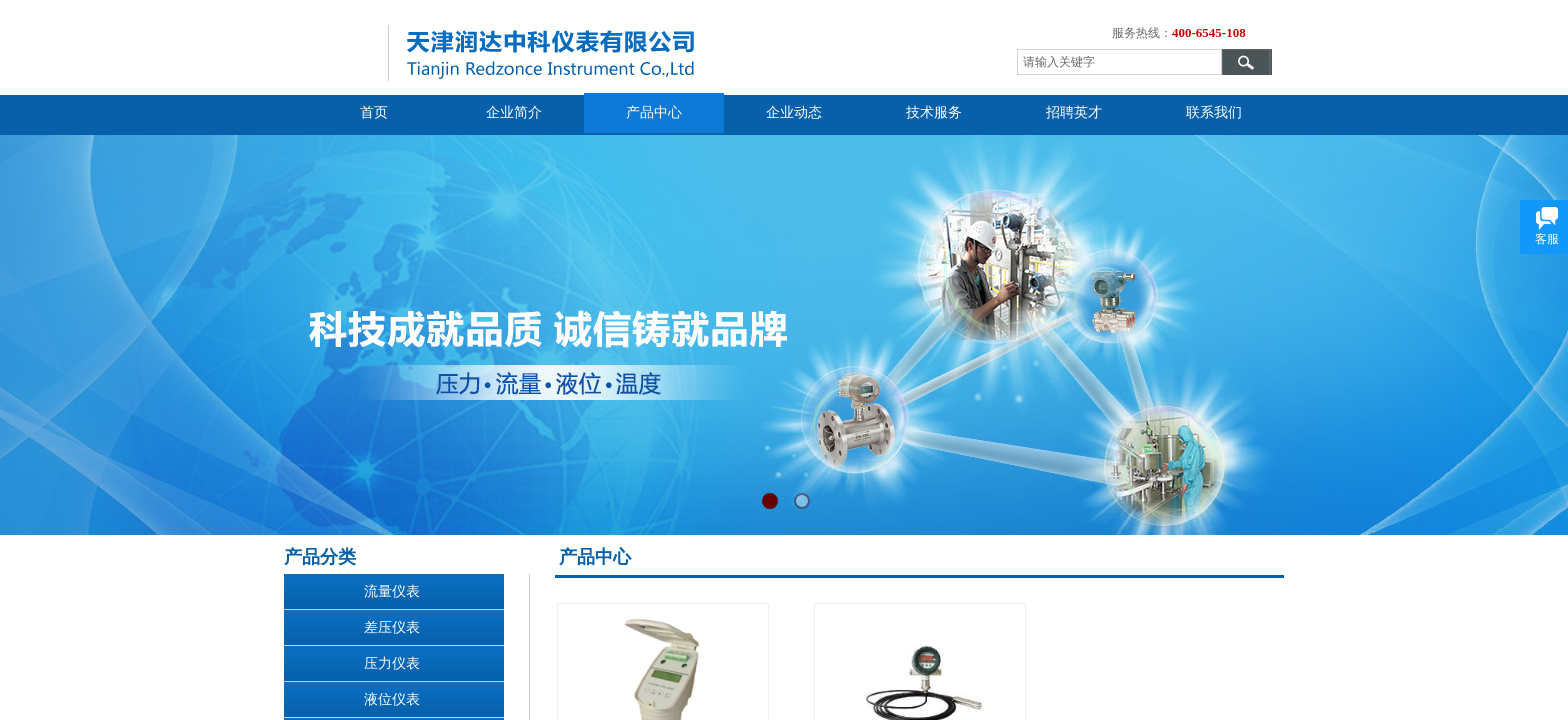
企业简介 (514, 112)
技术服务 (934, 112)
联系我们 (1214, 112)
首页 (374, 112)
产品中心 (654, 112)
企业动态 (794, 112)
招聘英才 (1074, 112)
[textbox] (1119, 62)
